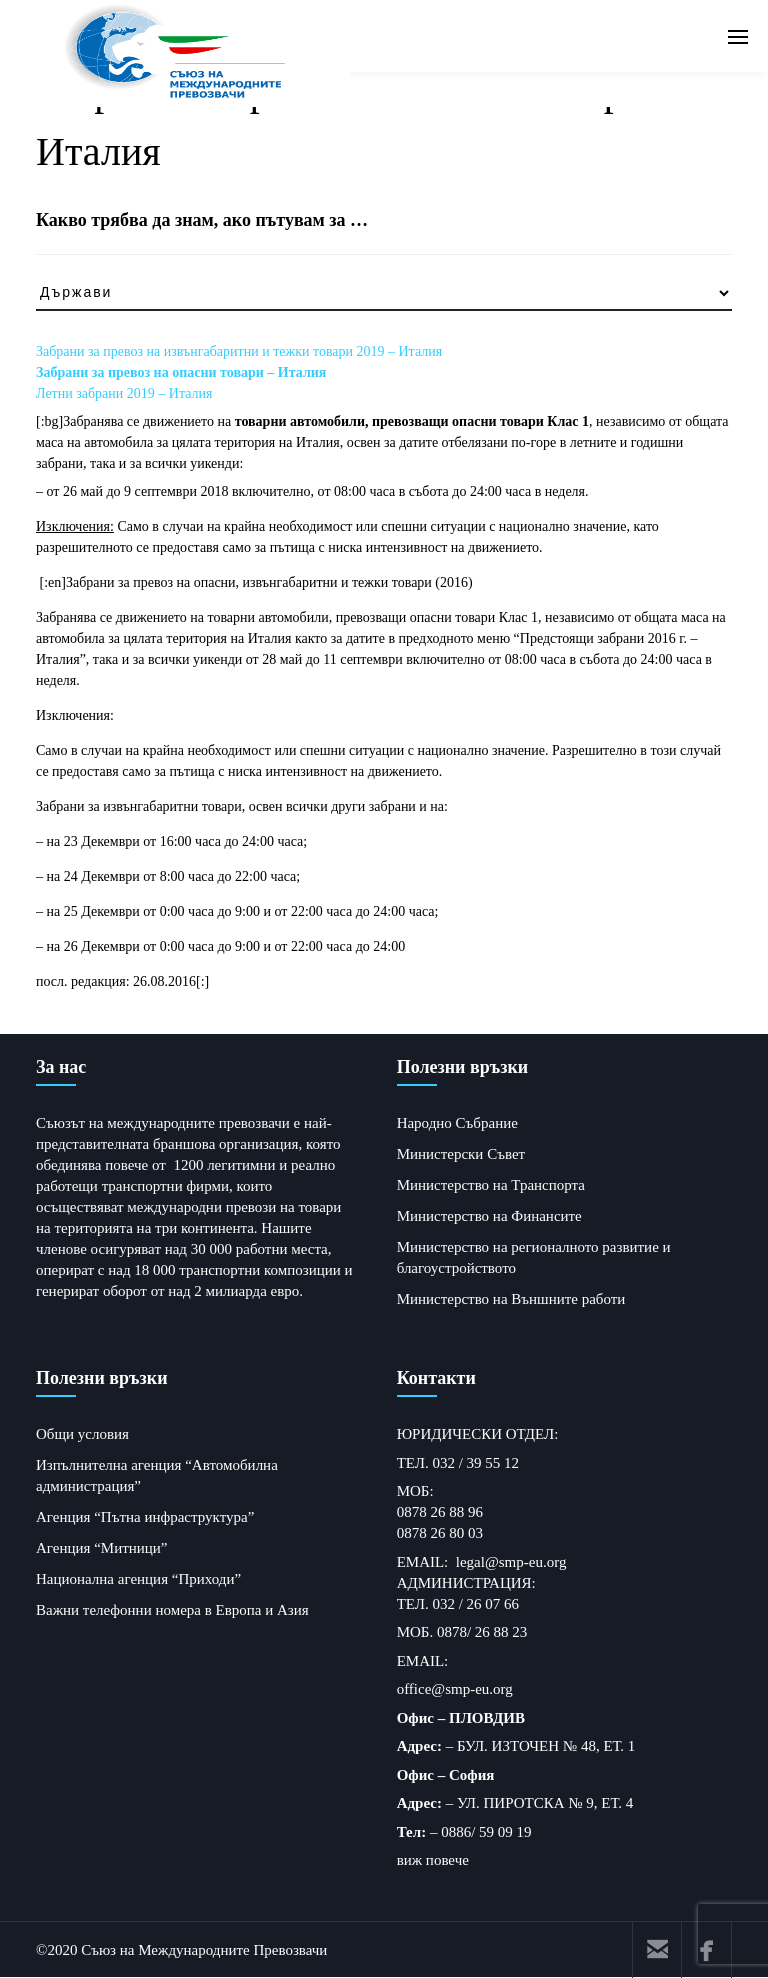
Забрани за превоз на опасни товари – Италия (181, 372)
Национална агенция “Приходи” (138, 1579)
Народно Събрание (457, 1123)
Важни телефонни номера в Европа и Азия (172, 1610)
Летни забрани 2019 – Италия (124, 393)
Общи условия (82, 1434)
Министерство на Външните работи (511, 1299)
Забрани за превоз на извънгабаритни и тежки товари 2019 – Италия (239, 351)
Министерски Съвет (461, 1154)
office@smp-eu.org (455, 1689)
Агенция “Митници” (102, 1548)
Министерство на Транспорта (491, 1185)
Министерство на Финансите (489, 1216)
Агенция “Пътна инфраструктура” (145, 1517)
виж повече (433, 1860)
